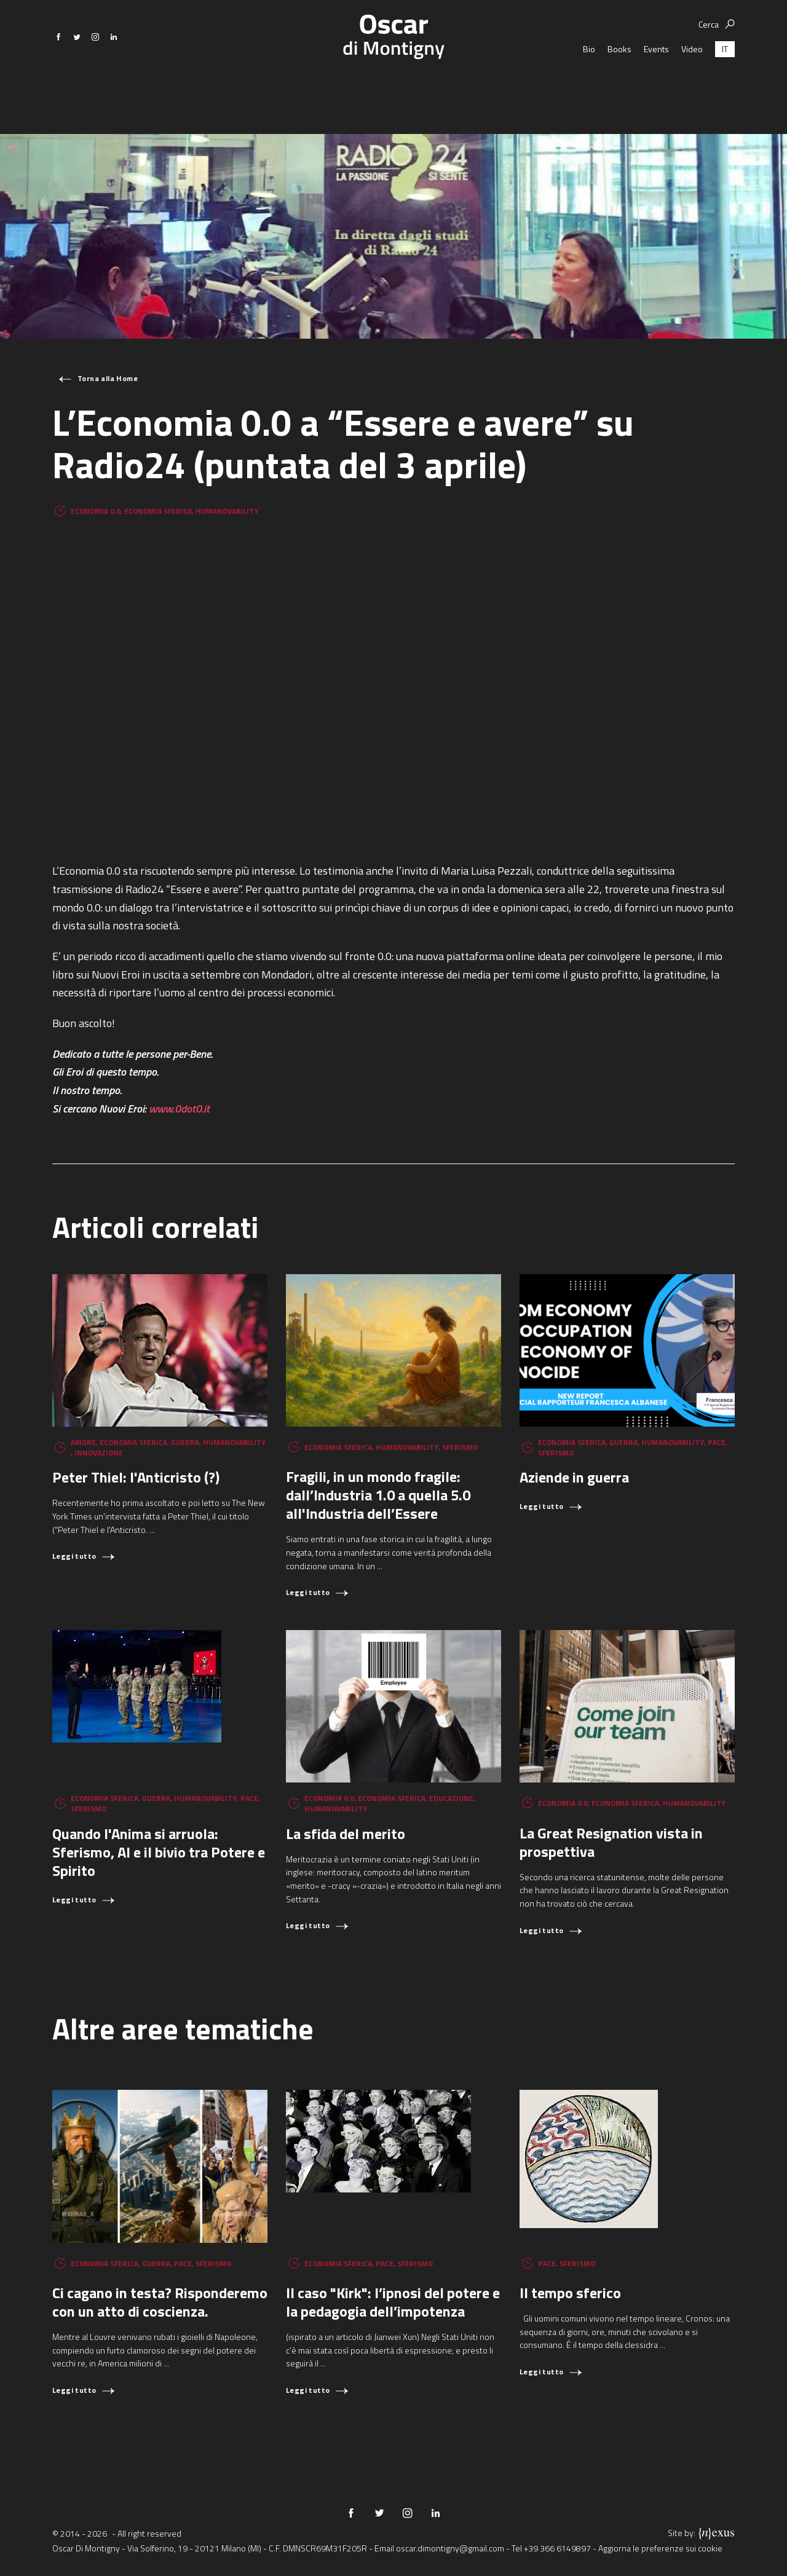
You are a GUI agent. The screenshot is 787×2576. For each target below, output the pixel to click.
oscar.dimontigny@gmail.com (450, 2548)
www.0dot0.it (179, 1108)
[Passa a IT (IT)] (725, 86)
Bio (589, 85)
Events (656, 85)
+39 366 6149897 (557, 2548)
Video (692, 85)
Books (619, 85)
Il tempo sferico (570, 2293)
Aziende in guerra (574, 1477)
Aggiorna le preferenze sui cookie (660, 2548)
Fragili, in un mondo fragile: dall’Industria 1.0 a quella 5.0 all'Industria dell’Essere (378, 1494)
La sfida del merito (345, 1833)
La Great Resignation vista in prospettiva (611, 1842)
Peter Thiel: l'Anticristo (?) (135, 1477)
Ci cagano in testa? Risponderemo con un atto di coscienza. (159, 2302)
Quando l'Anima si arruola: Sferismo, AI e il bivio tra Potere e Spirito (158, 1851)
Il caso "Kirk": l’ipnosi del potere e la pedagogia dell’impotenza (393, 2302)
